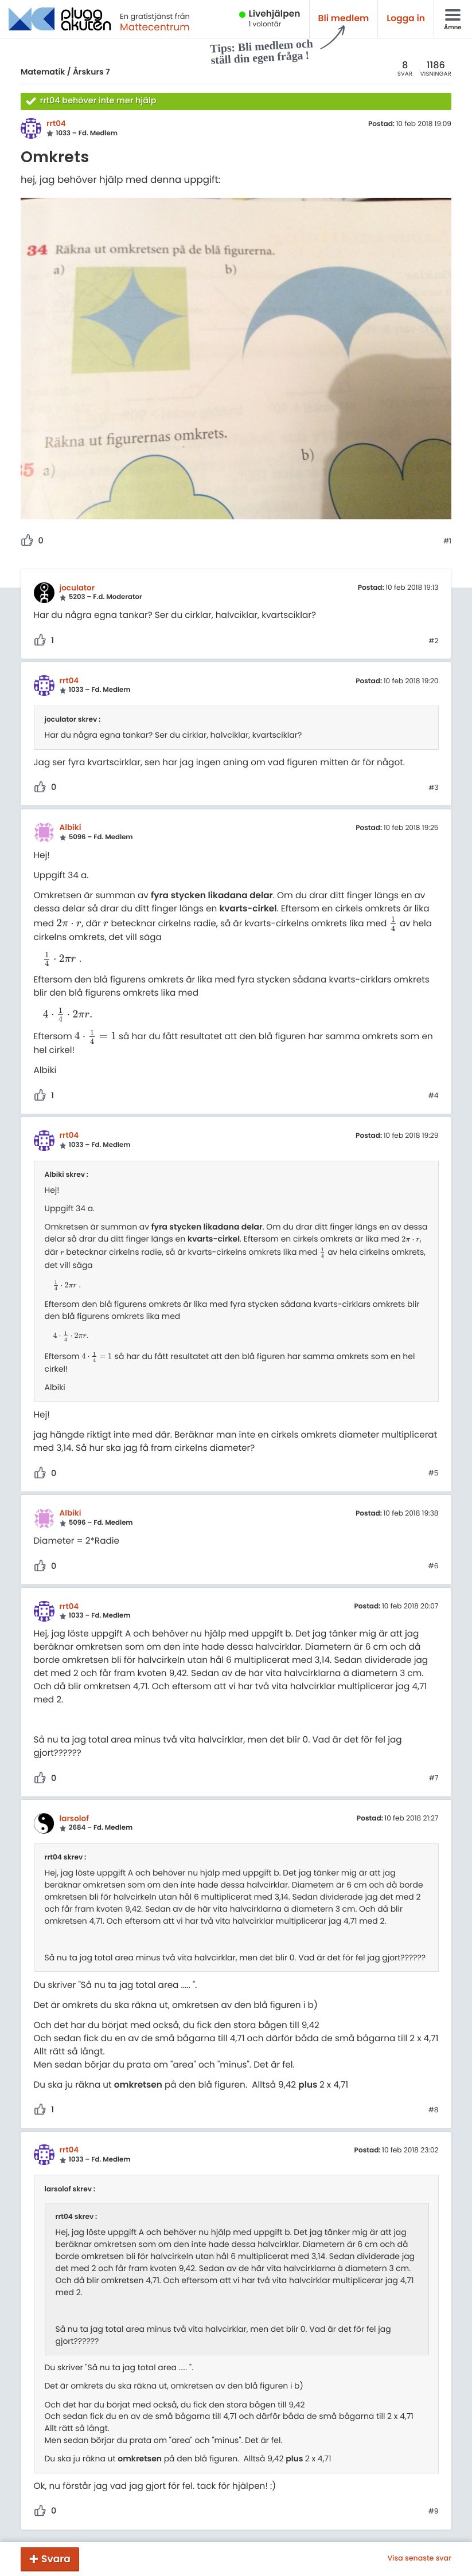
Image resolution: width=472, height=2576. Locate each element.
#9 (433, 2511)
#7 (434, 1778)
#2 (433, 641)
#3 (433, 788)
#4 (433, 1096)
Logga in (406, 19)
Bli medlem (343, 19)
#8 (433, 2110)
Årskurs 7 (91, 71)
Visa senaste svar (419, 2558)
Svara (56, 2559)
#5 (433, 1473)
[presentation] (68, 924)
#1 (447, 541)
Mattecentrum (155, 27)
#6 (433, 1566)
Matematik (43, 71)
